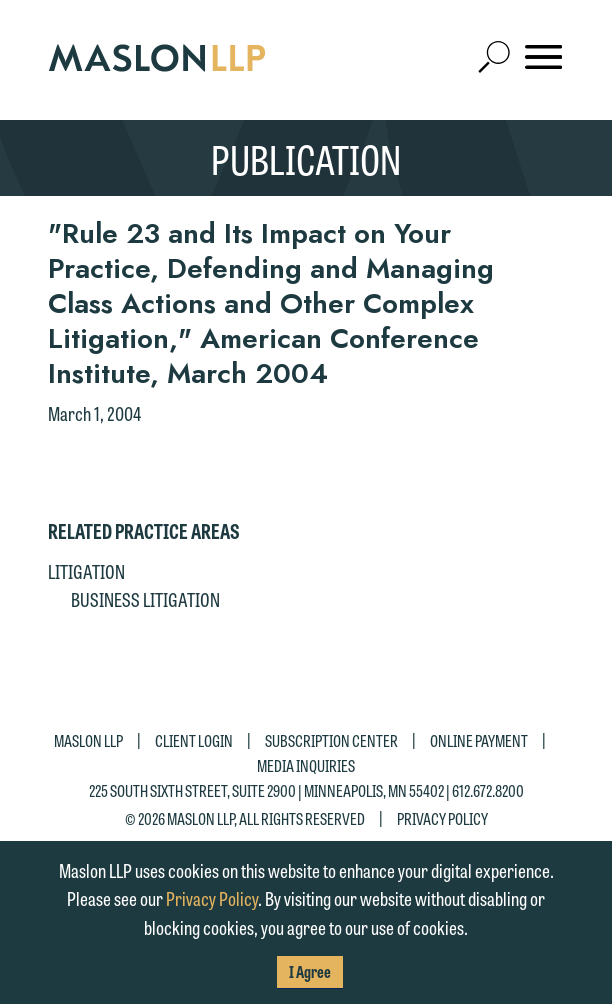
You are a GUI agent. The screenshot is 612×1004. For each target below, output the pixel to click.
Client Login (194, 739)
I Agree (310, 971)
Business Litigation (145, 599)
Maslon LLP (88, 739)
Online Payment (479, 739)
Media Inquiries (306, 765)
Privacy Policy (442, 818)
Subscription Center (331, 739)
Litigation (86, 571)
